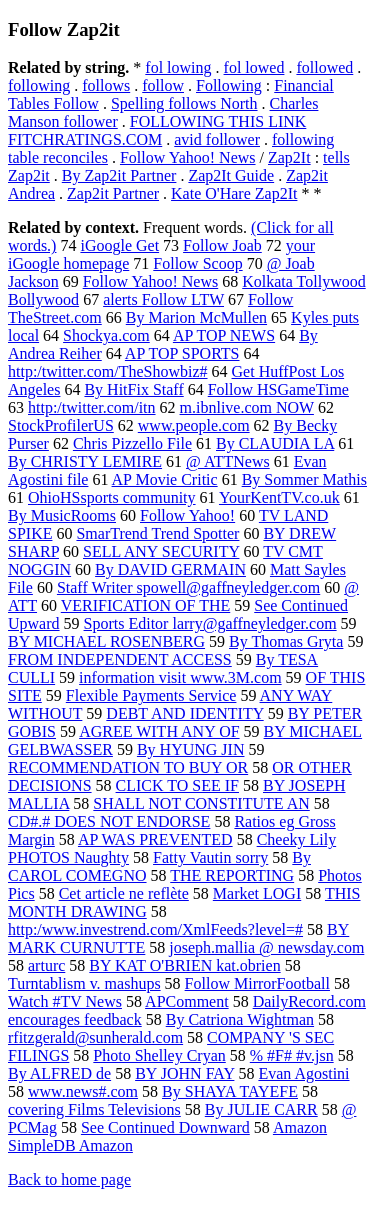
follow (163, 85)
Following (229, 85)
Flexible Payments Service (151, 695)
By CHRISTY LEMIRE (85, 461)
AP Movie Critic (165, 479)
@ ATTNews (228, 461)
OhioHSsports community (112, 497)
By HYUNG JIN (191, 749)
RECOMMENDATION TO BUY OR (128, 767)
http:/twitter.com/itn (92, 407)
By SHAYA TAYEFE (230, 1091)
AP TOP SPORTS (182, 353)
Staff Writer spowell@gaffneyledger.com (188, 587)
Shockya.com (106, 335)
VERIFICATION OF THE (145, 605)
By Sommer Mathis (304, 479)
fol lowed (254, 67)
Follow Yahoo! (187, 515)
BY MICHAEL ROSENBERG (106, 641)
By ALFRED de (59, 1073)
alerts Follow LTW (163, 299)
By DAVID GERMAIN (170, 569)
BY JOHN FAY (184, 1073)
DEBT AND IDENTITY (184, 713)
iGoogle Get (119, 245)
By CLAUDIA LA (275, 443)
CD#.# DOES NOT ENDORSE (109, 821)
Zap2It (289, 157)
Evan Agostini (303, 1073)
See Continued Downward (165, 1127)
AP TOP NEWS (224, 335)
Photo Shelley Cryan (159, 1055)
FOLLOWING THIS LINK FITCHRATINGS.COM (157, 130)
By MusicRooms (62, 515)
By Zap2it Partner (119, 175)
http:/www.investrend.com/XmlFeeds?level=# (155, 929)
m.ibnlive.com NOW (247, 407)
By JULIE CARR (261, 1109)
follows (106, 85)
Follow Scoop (197, 263)
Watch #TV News (65, 1001)
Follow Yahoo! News (188, 157)
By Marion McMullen (196, 317)
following (39, 85)
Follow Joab (222, 245)
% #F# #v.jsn (292, 1055)
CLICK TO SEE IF (177, 785)
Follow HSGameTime (278, 389)
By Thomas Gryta (286, 641)
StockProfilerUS (61, 425)
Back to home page (69, 1179)
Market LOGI (257, 893)
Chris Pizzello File (132, 443)
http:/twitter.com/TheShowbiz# (108, 371)
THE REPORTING (232, 875)
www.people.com (194, 425)
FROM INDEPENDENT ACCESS (120, 659)
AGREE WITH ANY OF (159, 731)
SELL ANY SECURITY (161, 551)
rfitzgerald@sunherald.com (95, 1037)
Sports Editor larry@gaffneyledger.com (210, 623)
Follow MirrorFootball (257, 983)
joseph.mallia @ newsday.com (266, 947)
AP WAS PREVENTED (155, 839)
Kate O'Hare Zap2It (234, 193)
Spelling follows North (184, 103)
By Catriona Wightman (240, 1019)
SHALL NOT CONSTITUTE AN (201, 803)
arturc (46, 965)
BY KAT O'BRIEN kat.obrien (184, 965)
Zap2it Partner (113, 193)
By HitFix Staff (133, 389)
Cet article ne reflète (124, 893)
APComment (187, 1001)
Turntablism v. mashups (84, 983)
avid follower (217, 139)
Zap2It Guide (231, 175)
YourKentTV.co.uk (279, 497)
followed (324, 67)
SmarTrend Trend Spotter (157, 533)
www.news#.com (83, 1091)
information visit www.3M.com (180, 677)
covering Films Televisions (94, 1109)
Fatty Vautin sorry (210, 857)
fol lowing (178, 67)
